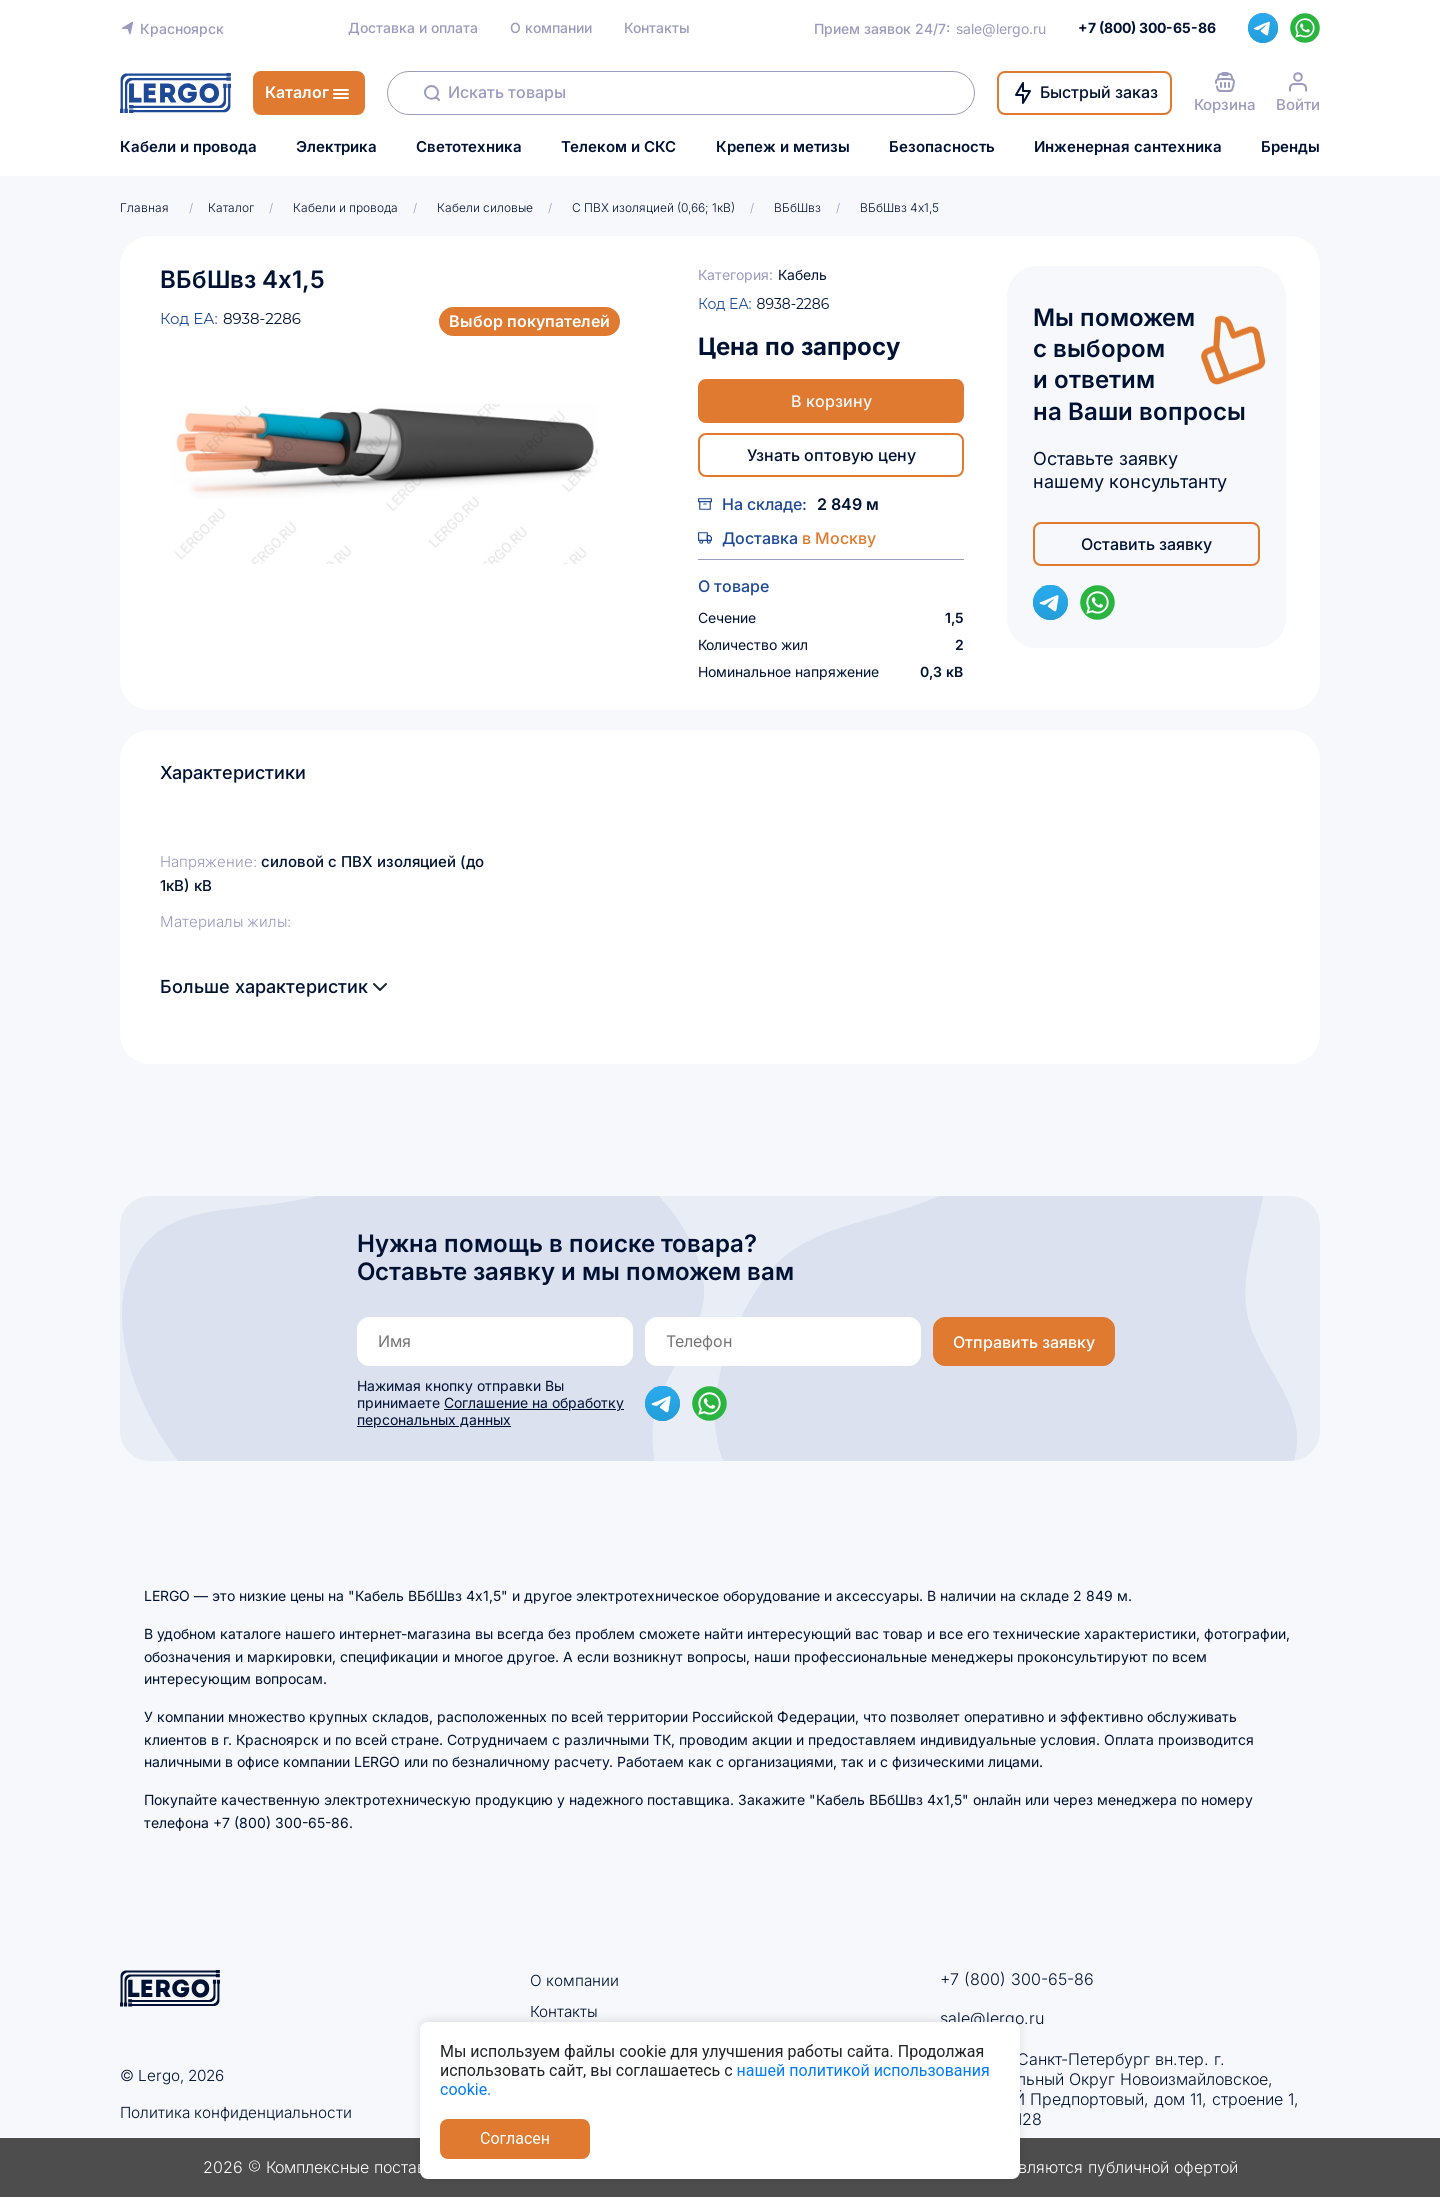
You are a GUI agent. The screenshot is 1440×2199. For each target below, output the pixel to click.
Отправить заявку (1024, 1342)
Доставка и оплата (413, 28)
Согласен (515, 2138)
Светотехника (469, 147)
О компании (551, 28)
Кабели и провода (188, 147)
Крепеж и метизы (783, 147)
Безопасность (942, 147)
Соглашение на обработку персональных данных (490, 1411)
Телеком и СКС (618, 147)
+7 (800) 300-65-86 (1017, 1979)
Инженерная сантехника (1128, 147)
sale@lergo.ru (1001, 28)
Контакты (657, 28)
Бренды (1290, 147)
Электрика (336, 147)
